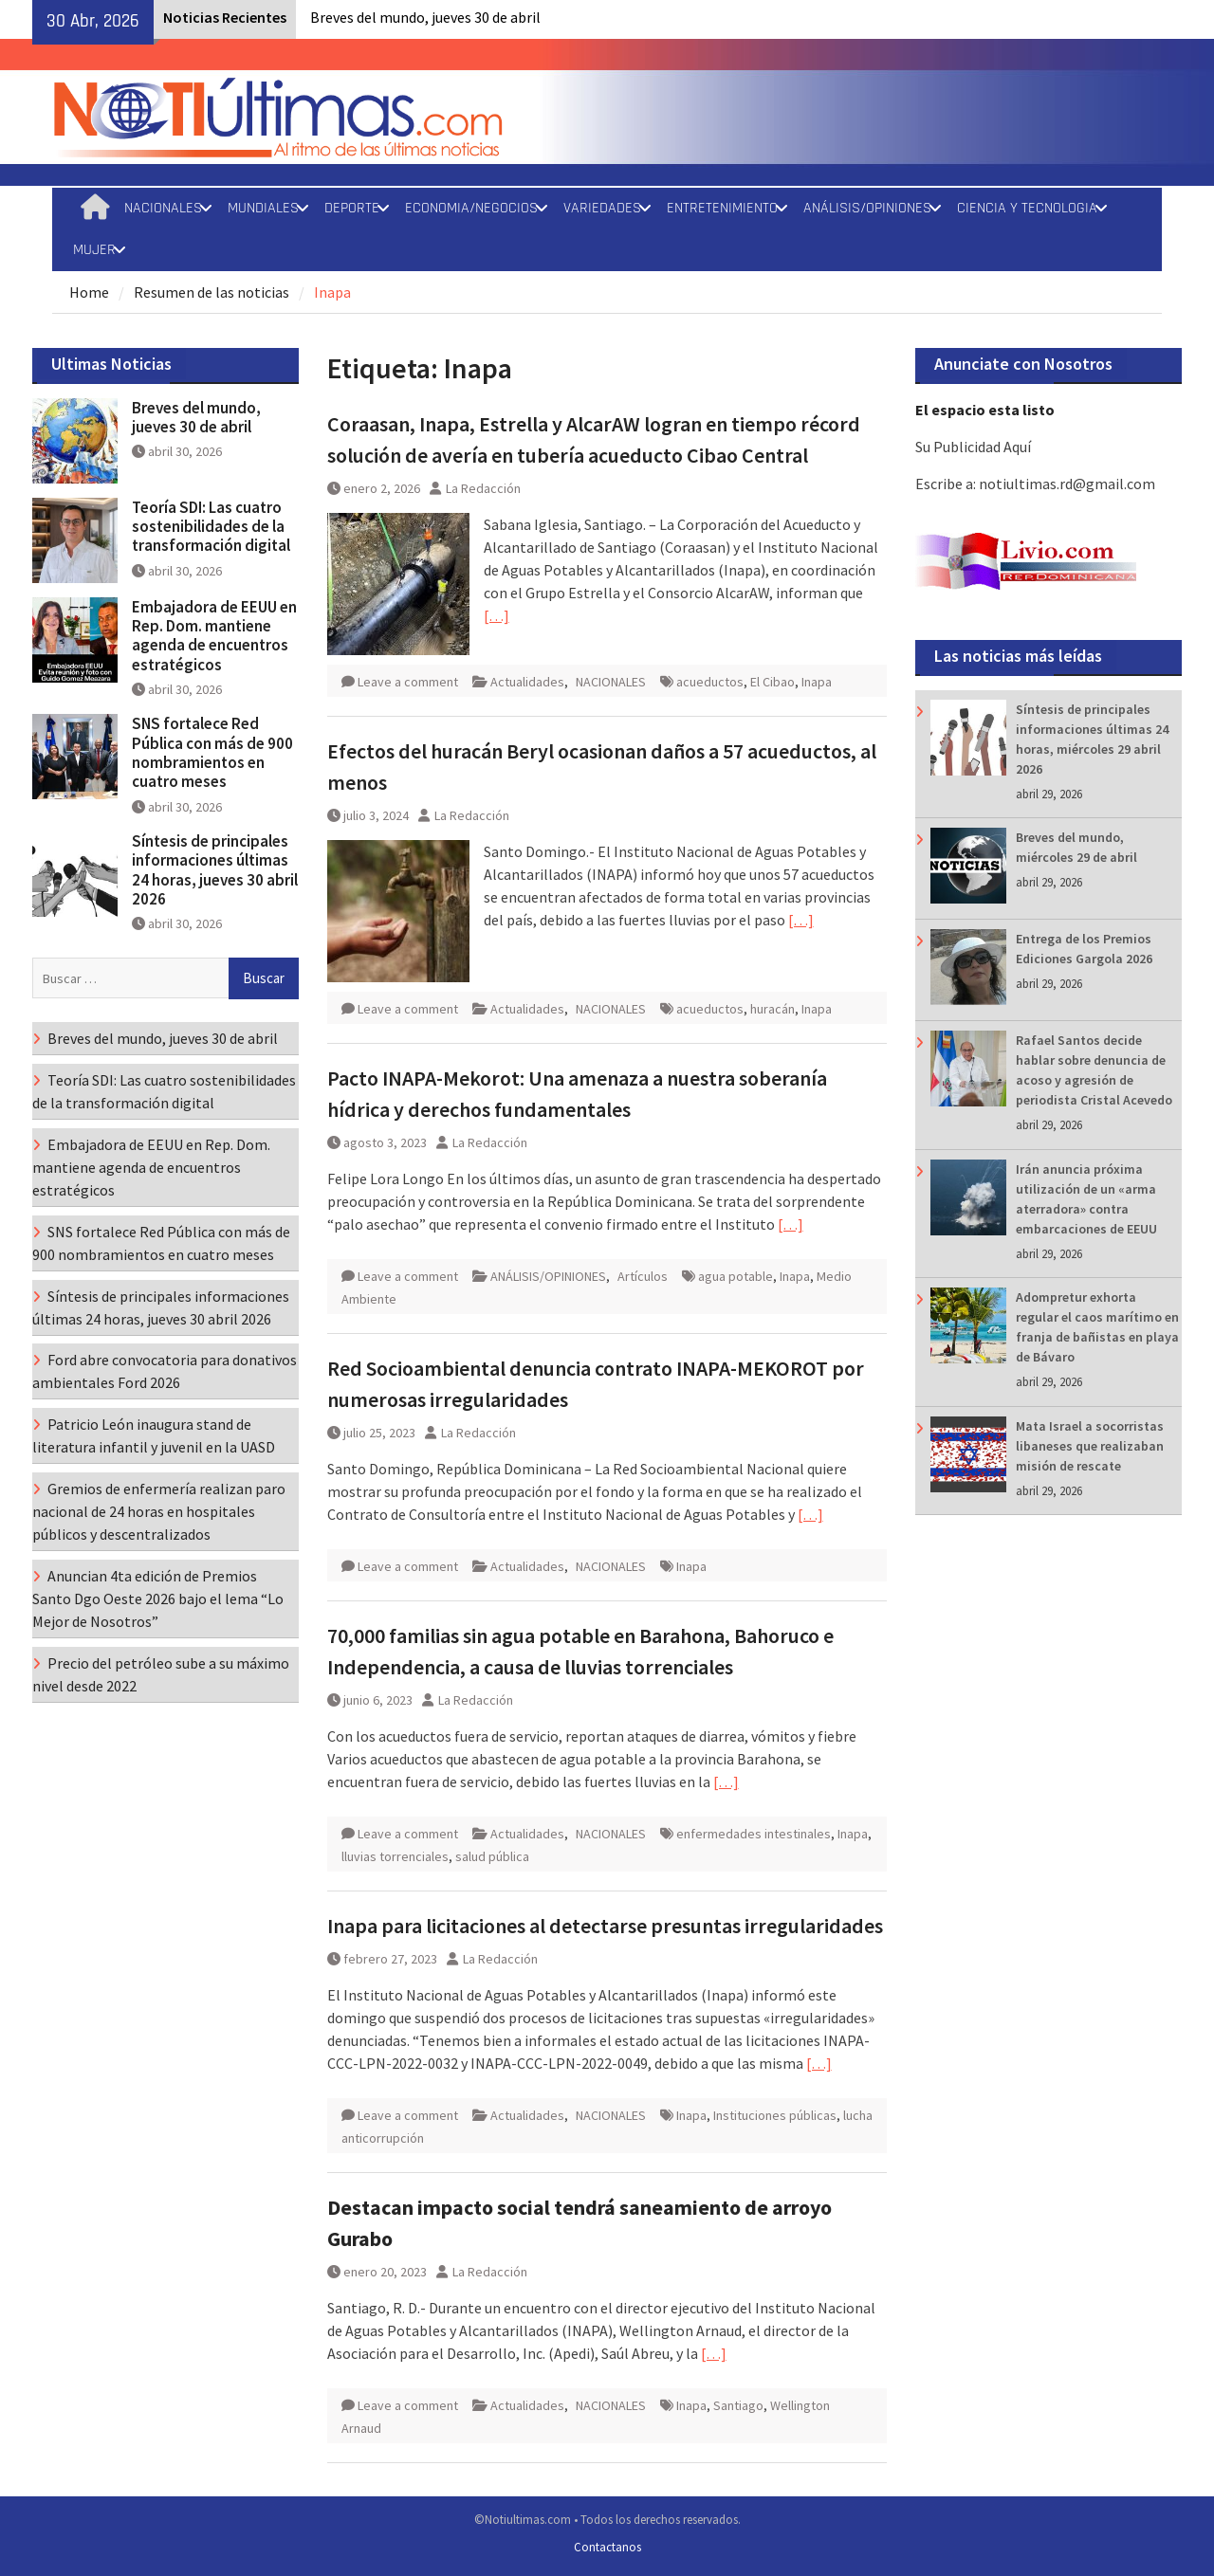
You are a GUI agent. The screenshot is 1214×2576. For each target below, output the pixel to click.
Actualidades (527, 681)
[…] (496, 615)
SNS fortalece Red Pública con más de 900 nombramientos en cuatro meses (212, 752)
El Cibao (772, 681)
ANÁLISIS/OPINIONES (867, 208)
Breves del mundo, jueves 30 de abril (425, 17)
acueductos (710, 681)
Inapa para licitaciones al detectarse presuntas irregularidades (605, 1925)
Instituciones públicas (775, 2115)
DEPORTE (351, 208)
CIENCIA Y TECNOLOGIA (1027, 208)
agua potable (735, 1276)
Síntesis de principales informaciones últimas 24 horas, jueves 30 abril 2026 (215, 870)
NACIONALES (163, 208)
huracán (772, 1008)
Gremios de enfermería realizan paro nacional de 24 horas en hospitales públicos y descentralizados (158, 1511)
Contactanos (607, 2547)
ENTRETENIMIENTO (722, 208)
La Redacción (483, 488)
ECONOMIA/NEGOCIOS (471, 208)
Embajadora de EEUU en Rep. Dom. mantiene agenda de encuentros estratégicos (214, 635)
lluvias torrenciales (395, 1856)
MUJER (94, 250)
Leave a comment (408, 681)
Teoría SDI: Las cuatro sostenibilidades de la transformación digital (211, 527)
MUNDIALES (263, 208)
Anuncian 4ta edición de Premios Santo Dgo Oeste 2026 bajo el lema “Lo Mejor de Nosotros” (158, 1598)
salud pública (492, 1856)
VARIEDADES (602, 208)
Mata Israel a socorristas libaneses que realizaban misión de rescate (1090, 1445)
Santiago (738, 2405)
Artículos (642, 1276)
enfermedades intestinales (753, 1833)
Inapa (816, 681)
